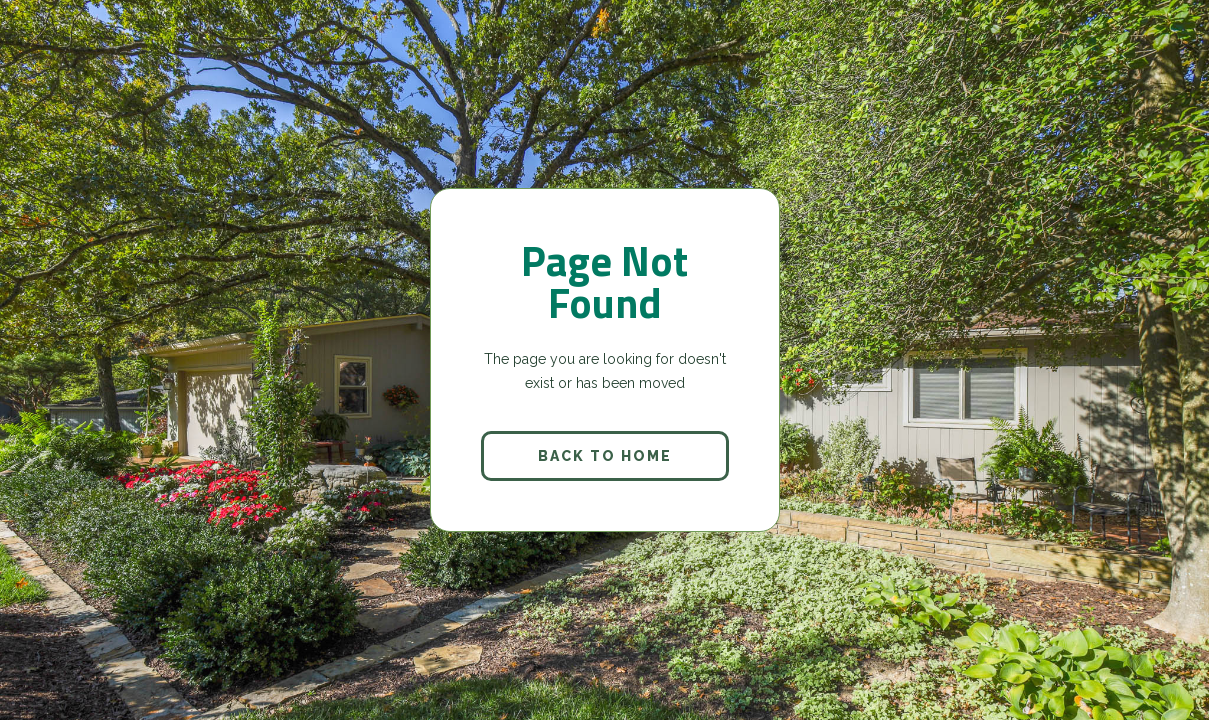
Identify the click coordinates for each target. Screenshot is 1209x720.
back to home (605, 456)
